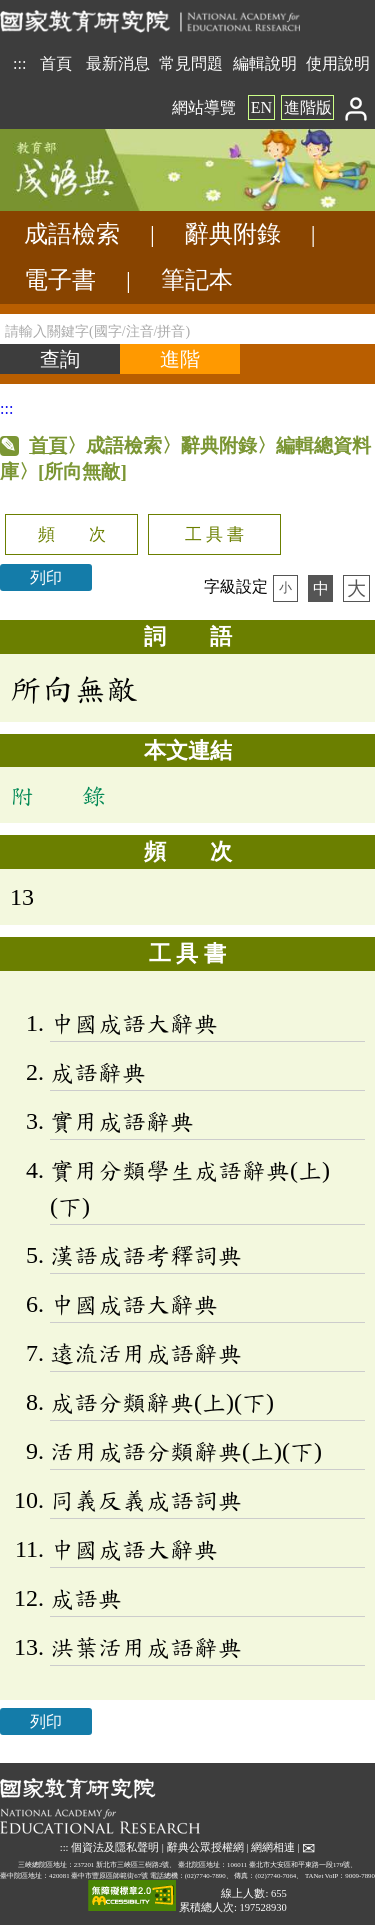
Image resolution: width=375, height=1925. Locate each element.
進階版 (308, 107)
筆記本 (197, 280)
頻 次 (72, 534)
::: (19, 63)
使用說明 (338, 63)
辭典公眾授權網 (205, 1847)
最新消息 (118, 63)
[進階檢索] (180, 359)
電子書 (60, 280)
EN (261, 107)
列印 (46, 577)
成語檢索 (72, 234)
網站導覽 (204, 107)
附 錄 (58, 795)
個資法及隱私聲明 (115, 1847)
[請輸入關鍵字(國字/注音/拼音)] (187, 329)
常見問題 (191, 63)
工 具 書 (214, 534)
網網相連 (273, 1847)
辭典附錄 (233, 234)
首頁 (56, 63)
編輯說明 (265, 63)
